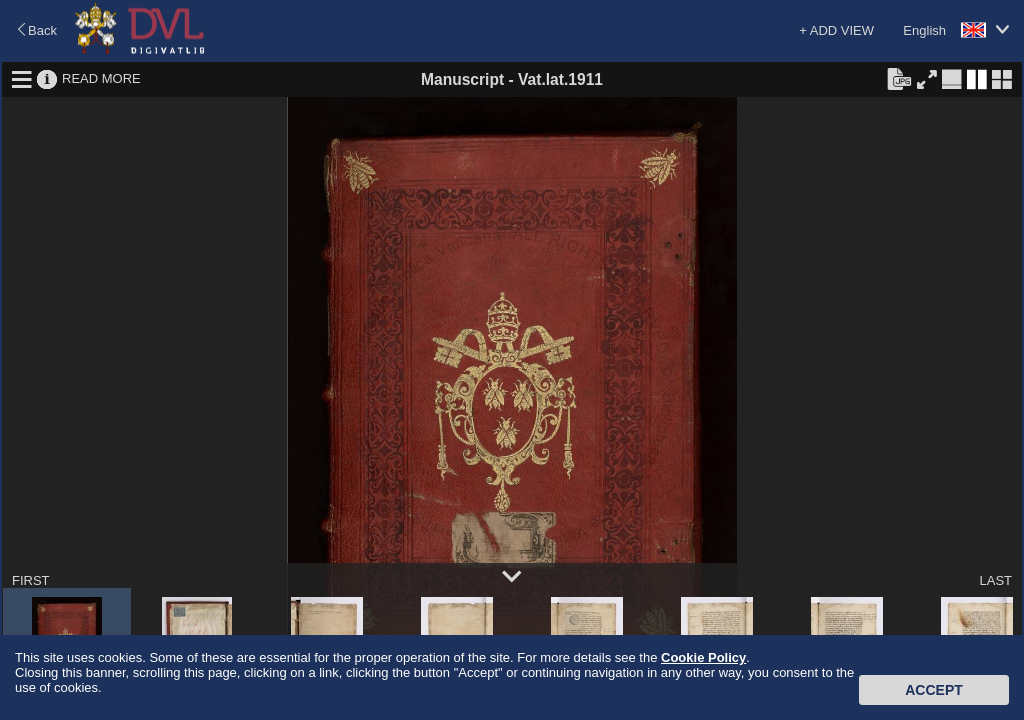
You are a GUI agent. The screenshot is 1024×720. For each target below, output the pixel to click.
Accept (934, 690)
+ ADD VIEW (836, 30)
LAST (995, 580)
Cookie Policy (703, 657)
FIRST (31, 580)
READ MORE (101, 78)
